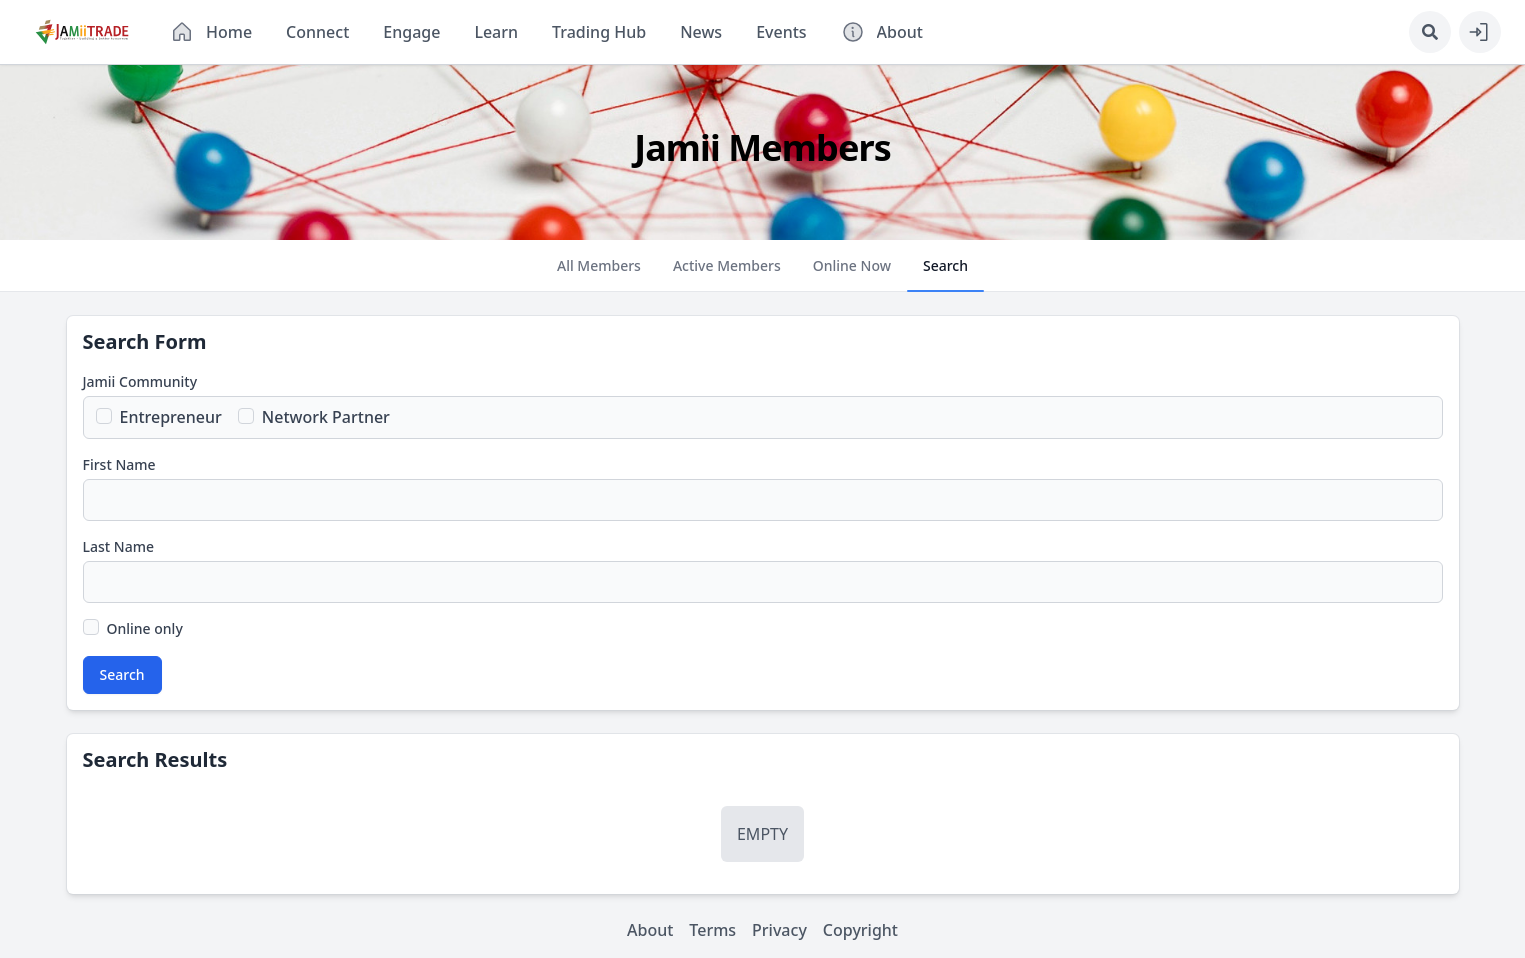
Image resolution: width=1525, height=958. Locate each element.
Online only (145, 628)
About (650, 930)
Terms (712, 930)
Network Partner (326, 417)
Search (122, 674)
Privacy (779, 930)
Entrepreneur (171, 417)
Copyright (860, 930)
